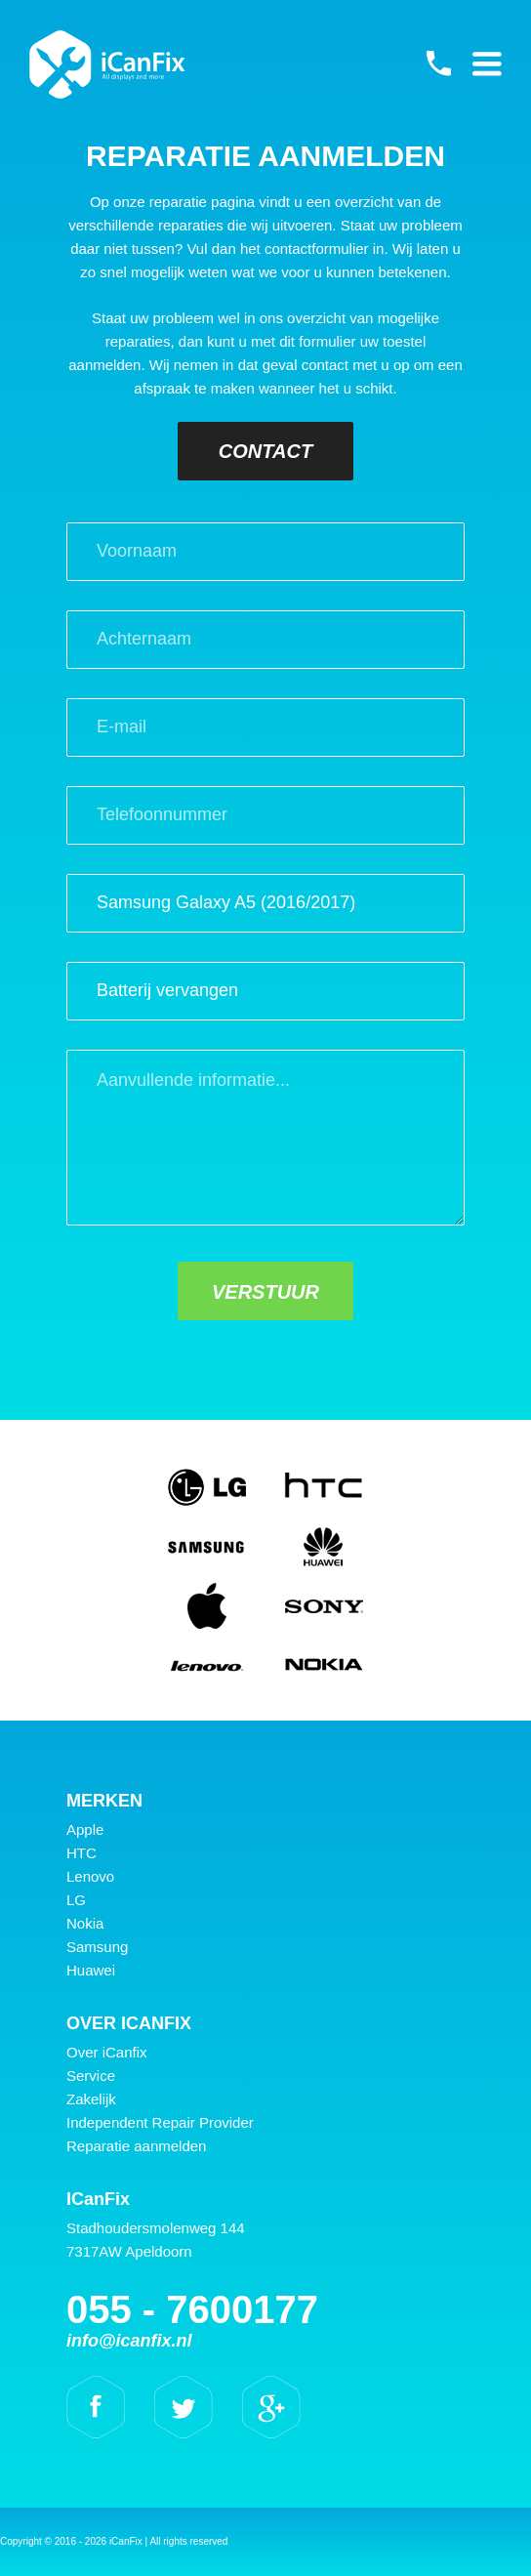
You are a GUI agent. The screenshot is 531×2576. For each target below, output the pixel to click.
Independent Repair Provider (160, 2122)
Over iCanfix (106, 2052)
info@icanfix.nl (129, 2340)
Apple (84, 1829)
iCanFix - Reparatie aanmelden (107, 64)
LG (76, 1899)
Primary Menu (487, 63)
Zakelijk (91, 2099)
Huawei (90, 1970)
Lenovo (90, 1876)
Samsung (97, 1946)
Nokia (84, 1923)
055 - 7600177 (438, 63)
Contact (265, 451)
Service (90, 2075)
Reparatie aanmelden (136, 2146)
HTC (81, 1853)
